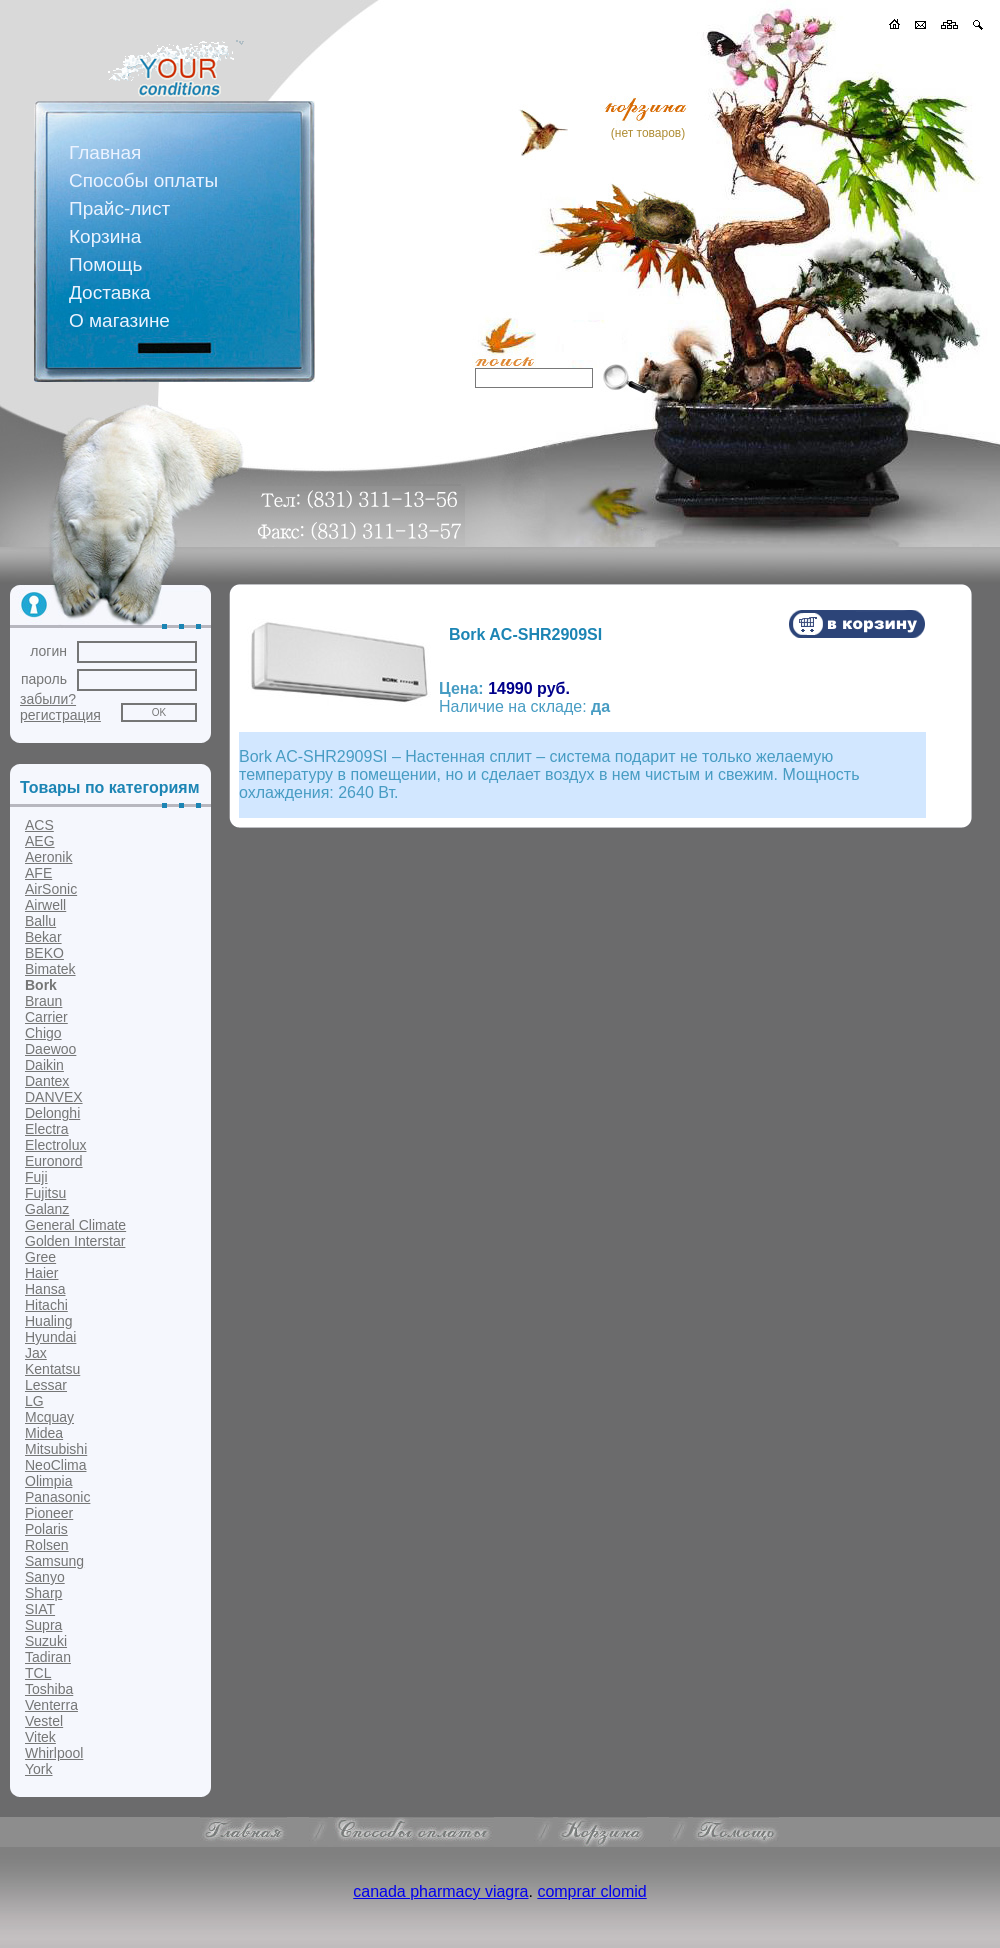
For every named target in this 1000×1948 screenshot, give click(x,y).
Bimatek (50, 969)
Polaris (46, 1529)
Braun (43, 1001)
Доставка (110, 292)
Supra (43, 1625)
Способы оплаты (143, 180)
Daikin (44, 1065)
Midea (44, 1433)
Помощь (105, 264)
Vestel (44, 1721)
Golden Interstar (75, 1241)
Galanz (47, 1209)
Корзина (105, 236)
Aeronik (48, 857)
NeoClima (55, 1465)
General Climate (75, 1225)
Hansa (45, 1289)
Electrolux (55, 1145)
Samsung (54, 1561)
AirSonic (51, 889)
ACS (39, 825)
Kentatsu (52, 1369)
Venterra (51, 1705)
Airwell (45, 905)
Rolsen (47, 1545)
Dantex (47, 1081)
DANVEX (54, 1097)
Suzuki (46, 1641)
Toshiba (49, 1689)
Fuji (36, 1177)
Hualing (48, 1321)
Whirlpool (54, 1753)
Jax (36, 1353)
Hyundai (50, 1337)
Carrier (46, 1017)
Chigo (43, 1033)
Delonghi (52, 1113)
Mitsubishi (56, 1449)
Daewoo (50, 1049)
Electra (47, 1129)
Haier (41, 1273)
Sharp (43, 1593)
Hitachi (46, 1305)
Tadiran (48, 1657)
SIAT (40, 1609)
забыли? (48, 699)
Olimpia (48, 1481)
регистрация (60, 715)
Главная (105, 152)
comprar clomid (591, 1891)
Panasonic (57, 1497)
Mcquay (49, 1417)
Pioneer (49, 1513)
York (39, 1769)
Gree (40, 1257)
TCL (38, 1673)
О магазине (119, 320)
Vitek (40, 1737)
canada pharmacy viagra (440, 1891)
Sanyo (45, 1577)
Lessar (46, 1385)
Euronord (54, 1161)
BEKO (44, 953)
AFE (38, 873)
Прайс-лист (119, 208)
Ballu (40, 921)
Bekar (43, 937)
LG (34, 1401)
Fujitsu (45, 1193)
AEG (40, 841)
